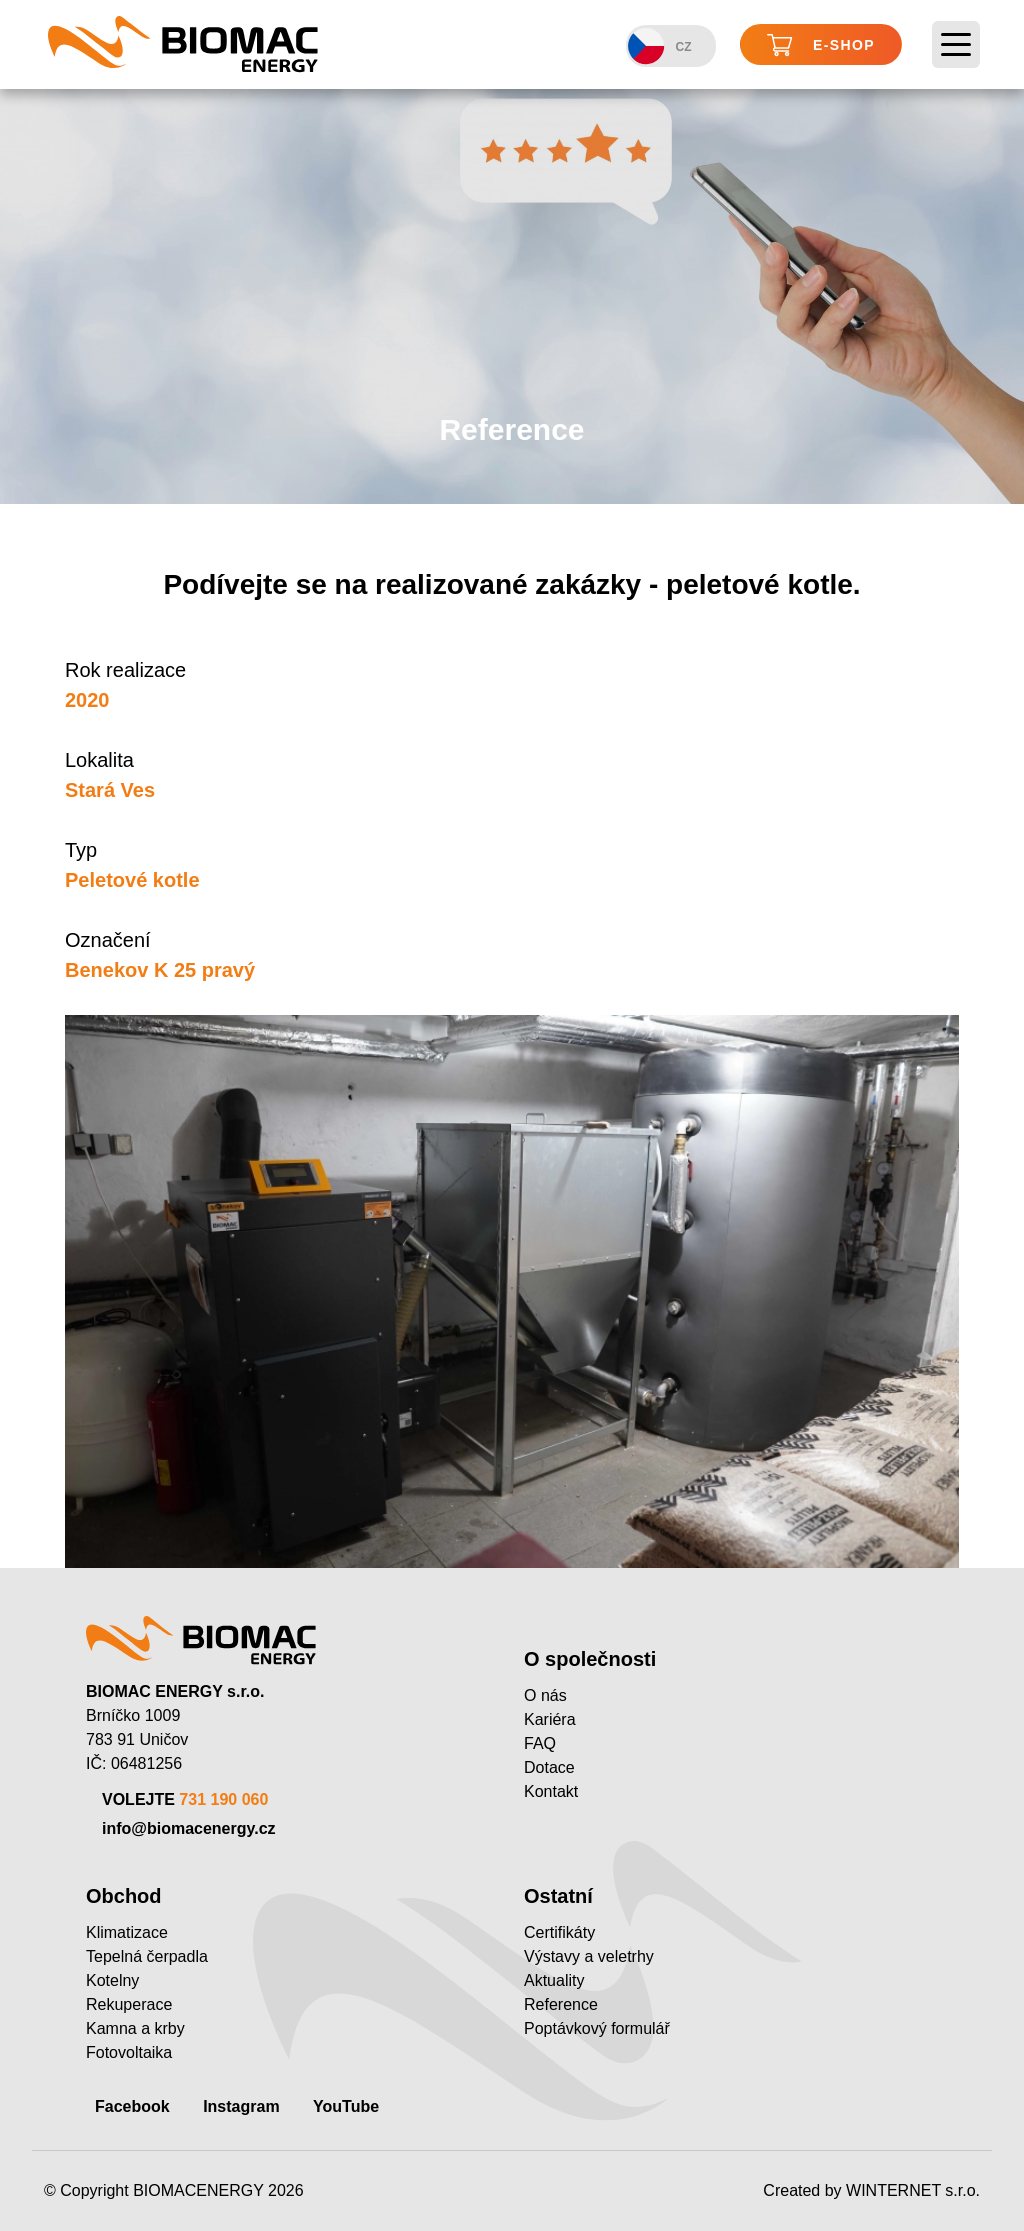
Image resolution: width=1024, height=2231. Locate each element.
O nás (545, 1695)
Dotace (549, 1767)
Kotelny (112, 1980)
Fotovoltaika (129, 2052)
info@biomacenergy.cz (189, 1828)
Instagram (241, 2106)
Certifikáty (559, 1932)
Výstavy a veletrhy (589, 1956)
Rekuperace (129, 2004)
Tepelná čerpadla (147, 1956)
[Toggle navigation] (956, 45)
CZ (659, 46)
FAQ (540, 1743)
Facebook (132, 2106)
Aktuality (554, 1980)
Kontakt (551, 1791)
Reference (561, 2004)
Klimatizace (127, 1932)
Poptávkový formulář (597, 2028)
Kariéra (550, 1719)
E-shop (821, 45)
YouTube (346, 2106)
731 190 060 (223, 1799)
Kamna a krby (135, 2028)
